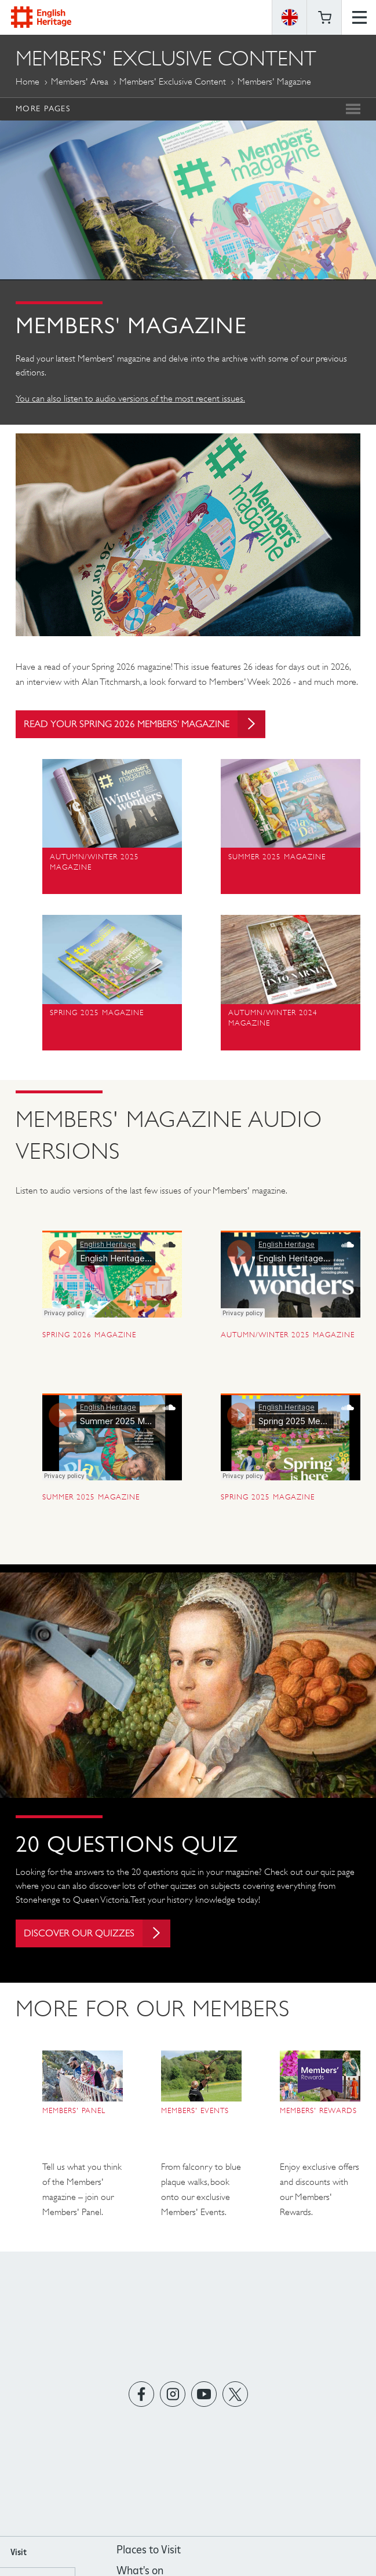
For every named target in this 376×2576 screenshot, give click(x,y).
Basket (324, 17)
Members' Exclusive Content (172, 81)
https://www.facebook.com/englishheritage (141, 2400)
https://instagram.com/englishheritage (172, 2400)
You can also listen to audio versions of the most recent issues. (130, 398)
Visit (18, 2558)
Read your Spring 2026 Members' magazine (153, 725)
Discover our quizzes (102, 1936)
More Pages (43, 108)
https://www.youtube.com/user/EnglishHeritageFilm (204, 2400)
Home (27, 81)
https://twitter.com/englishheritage (235, 2400)
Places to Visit (148, 2555)
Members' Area (79, 81)
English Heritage (41, 17)
